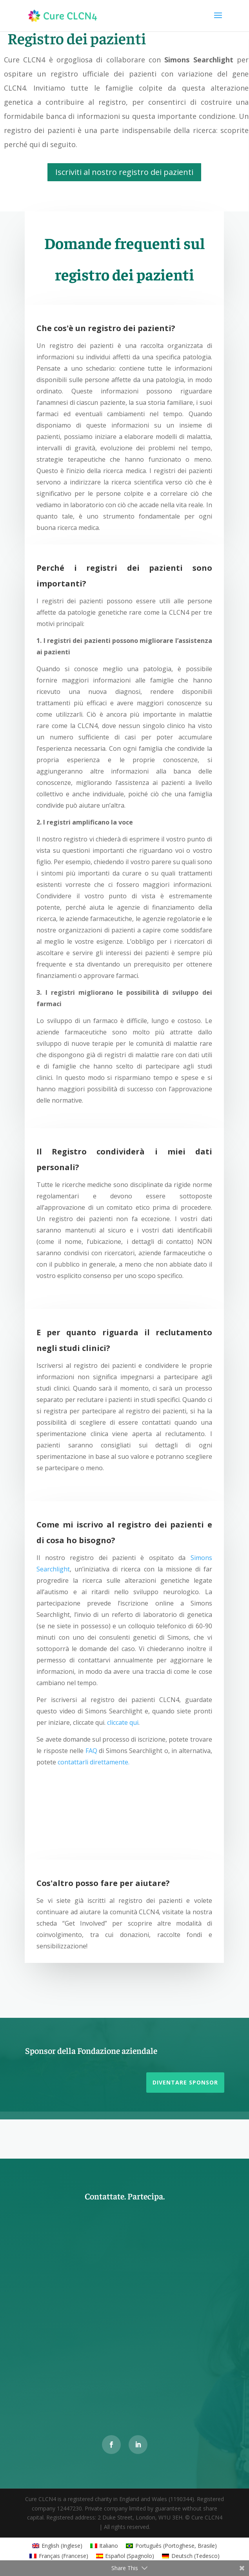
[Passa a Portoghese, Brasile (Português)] (171, 2546)
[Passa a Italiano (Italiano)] (104, 2546)
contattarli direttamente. (93, 1762)
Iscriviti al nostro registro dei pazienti (124, 172)
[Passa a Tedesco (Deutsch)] (191, 2556)
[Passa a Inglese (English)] (57, 2546)
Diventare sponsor (185, 2082)
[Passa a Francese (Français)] (58, 2556)
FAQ (91, 1750)
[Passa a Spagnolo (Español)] (125, 2556)
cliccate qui (122, 1722)
